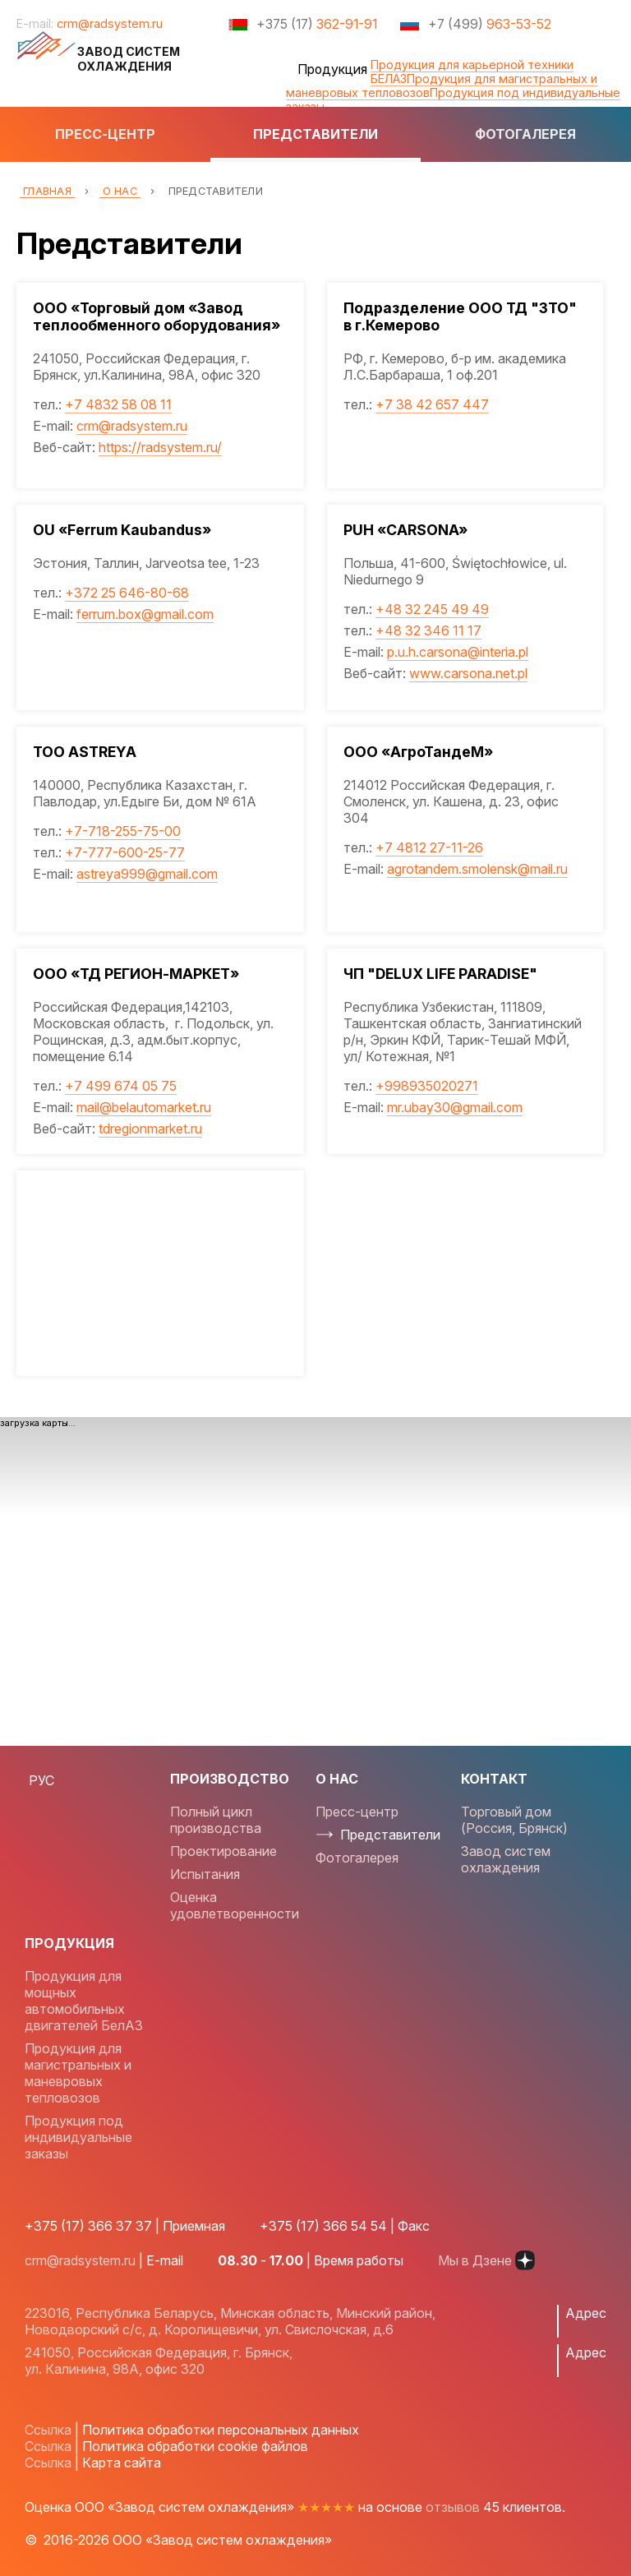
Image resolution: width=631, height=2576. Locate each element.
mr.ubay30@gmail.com (455, 1107)
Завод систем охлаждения (505, 1859)
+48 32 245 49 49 (433, 609)
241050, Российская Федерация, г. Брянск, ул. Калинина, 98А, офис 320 (158, 2360)
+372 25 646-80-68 (127, 592)
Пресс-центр (105, 134)
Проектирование (223, 1851)
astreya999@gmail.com (147, 874)
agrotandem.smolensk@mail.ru (478, 869)
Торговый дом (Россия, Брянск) (514, 1819)
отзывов (453, 2507)
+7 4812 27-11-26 (430, 847)
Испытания (205, 1874)
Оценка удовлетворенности (234, 1905)
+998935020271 (427, 1086)
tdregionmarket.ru (150, 1128)
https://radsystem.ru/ (160, 447)
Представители (315, 134)
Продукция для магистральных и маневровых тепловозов (78, 2073)
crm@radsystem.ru (110, 23)
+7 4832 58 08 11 (118, 404)
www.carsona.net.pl (469, 673)
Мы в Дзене (486, 2260)
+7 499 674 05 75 (121, 1086)
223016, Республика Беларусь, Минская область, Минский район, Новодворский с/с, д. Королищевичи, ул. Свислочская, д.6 (230, 2321)
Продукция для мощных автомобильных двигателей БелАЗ (84, 2001)
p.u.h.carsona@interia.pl (458, 652)
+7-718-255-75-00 (123, 831)
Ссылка (48, 2429)
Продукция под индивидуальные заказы (453, 99)
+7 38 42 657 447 (433, 404)
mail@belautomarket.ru (143, 1107)
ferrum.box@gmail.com (145, 614)
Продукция (332, 69)
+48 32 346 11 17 (429, 630)
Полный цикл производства (215, 1819)
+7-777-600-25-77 (125, 852)
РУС (41, 1780)
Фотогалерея (525, 134)
